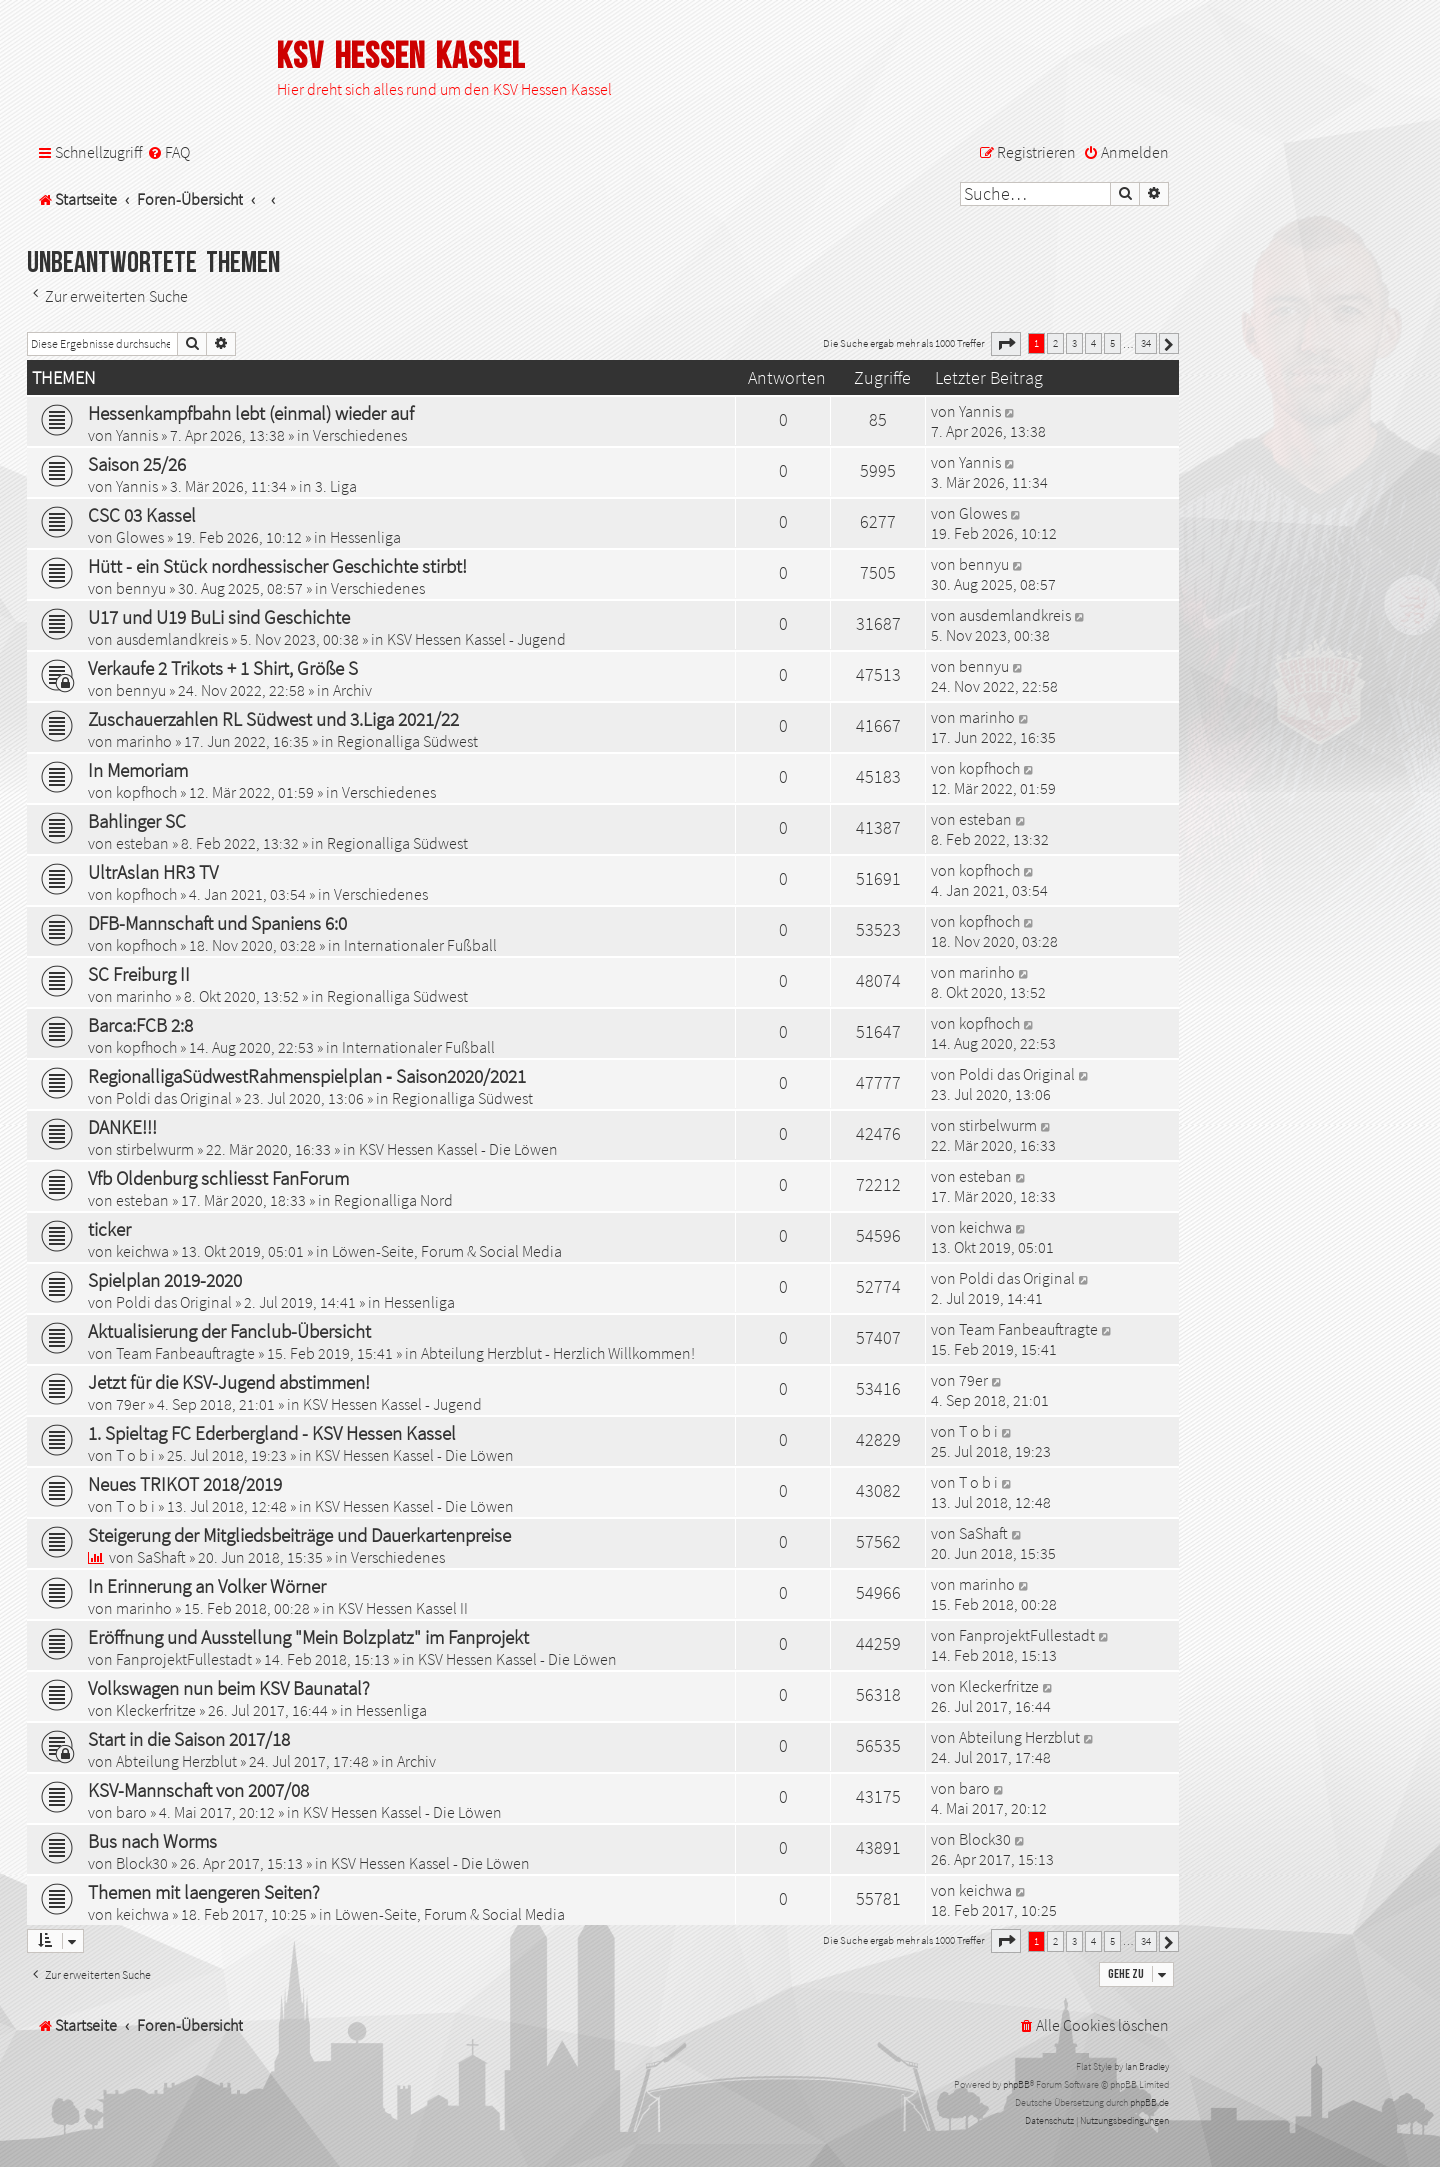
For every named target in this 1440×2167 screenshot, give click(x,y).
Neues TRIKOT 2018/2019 (185, 1484)
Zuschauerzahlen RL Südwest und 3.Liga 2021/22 (273, 719)
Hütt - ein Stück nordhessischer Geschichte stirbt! (277, 566)
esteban (142, 843)
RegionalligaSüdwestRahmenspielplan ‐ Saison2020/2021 (307, 1076)
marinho (144, 741)
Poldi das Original (174, 1098)
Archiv (352, 690)
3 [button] (1074, 343)
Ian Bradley (1147, 2066)
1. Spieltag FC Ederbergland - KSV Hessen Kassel (272, 1433)
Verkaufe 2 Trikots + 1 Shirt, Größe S (223, 668)
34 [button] (1146, 343)
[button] (1006, 344)
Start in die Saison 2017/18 (189, 1739)
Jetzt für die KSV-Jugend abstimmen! (229, 1382)
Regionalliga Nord (393, 1200)
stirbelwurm (155, 1149)
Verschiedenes (360, 435)
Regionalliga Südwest (407, 741)
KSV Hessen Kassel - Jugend (476, 639)
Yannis (137, 435)
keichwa (142, 1251)
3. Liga (336, 486)
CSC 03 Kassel (142, 515)
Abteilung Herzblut (176, 1761)
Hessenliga (365, 537)
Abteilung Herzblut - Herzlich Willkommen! (558, 1353)
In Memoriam (138, 770)
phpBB (1016, 2084)
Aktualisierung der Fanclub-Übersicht (229, 1331)
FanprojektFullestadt (184, 1659)
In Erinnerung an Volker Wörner (207, 1586)
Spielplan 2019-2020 (165, 1280)
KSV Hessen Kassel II (403, 1608)
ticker (109, 1229)
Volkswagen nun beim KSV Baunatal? (229, 1688)
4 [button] (1093, 343)
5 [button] (1112, 343)
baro (131, 1812)
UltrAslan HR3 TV (153, 872)
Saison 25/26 (137, 464)
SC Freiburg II (139, 974)
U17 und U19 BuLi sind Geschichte (219, 617)
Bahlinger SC (137, 821)
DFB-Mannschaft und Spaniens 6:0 (217, 923)
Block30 (142, 1863)
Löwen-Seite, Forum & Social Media (447, 1251)
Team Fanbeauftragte (185, 1353)
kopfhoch (146, 792)
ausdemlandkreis (172, 639)
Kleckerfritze (156, 1710)
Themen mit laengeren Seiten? (204, 1892)
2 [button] (1055, 343)
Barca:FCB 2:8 (140, 1025)
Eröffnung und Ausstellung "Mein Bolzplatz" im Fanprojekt (308, 1637)
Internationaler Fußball (420, 945)
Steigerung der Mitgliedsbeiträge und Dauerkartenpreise (299, 1535)
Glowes (140, 537)
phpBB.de (1149, 2102)
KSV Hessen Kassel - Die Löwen (458, 1149)
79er (130, 1404)
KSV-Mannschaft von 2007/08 (198, 1790)
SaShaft (161, 1557)
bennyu (141, 588)
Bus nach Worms (152, 1841)
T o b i (135, 1455)
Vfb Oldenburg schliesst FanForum (218, 1178)
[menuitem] (168, 152)
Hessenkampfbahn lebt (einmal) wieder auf (251, 413)
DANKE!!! (122, 1127)
